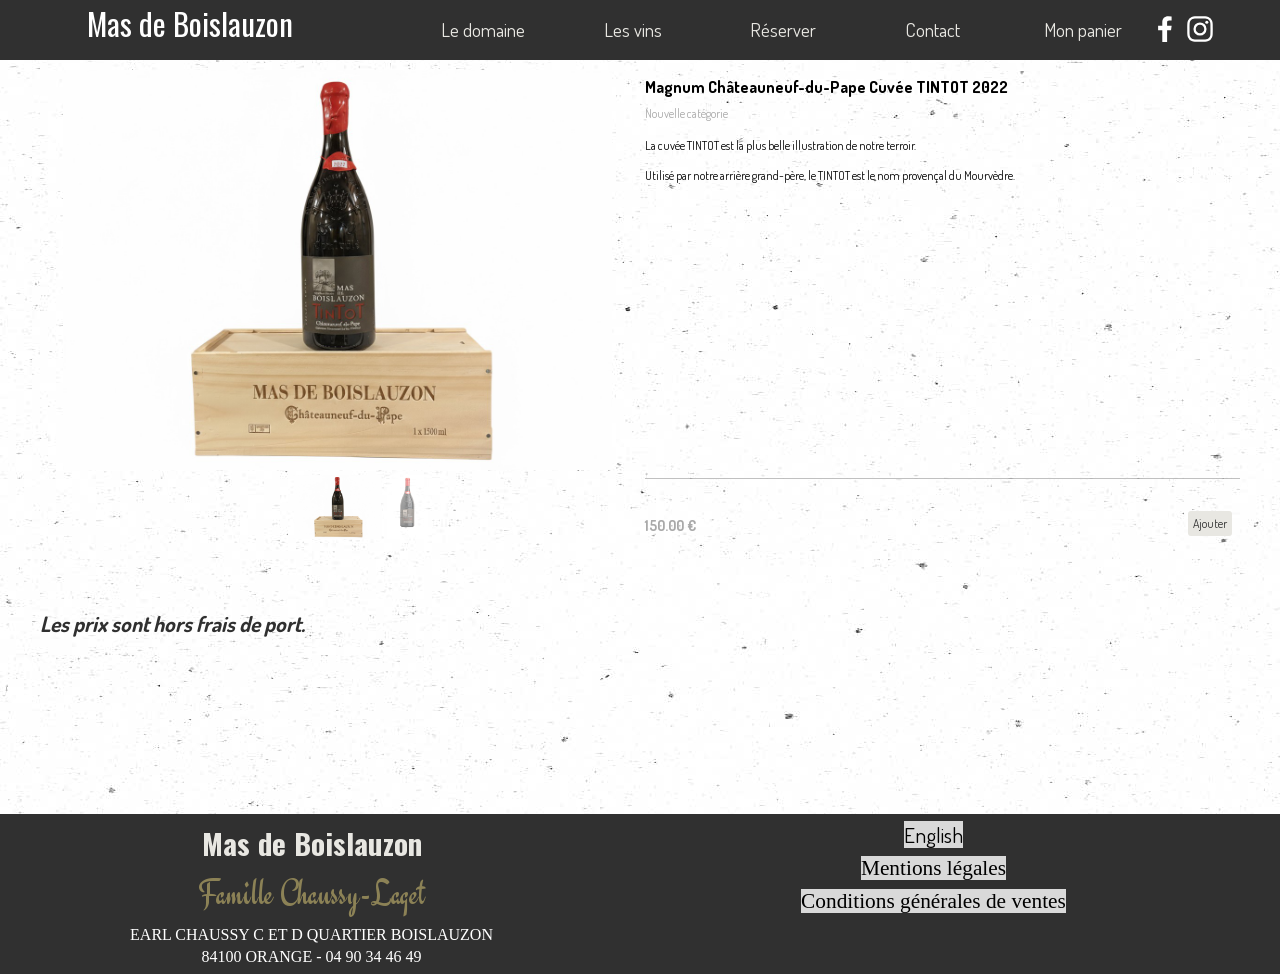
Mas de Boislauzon (190, 23)
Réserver (783, 29)
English (933, 834)
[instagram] (1200, 29)
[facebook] (1165, 29)
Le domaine (483, 29)
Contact (933, 29)
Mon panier (1083, 29)
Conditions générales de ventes (933, 901)
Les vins (633, 29)
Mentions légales (933, 868)
